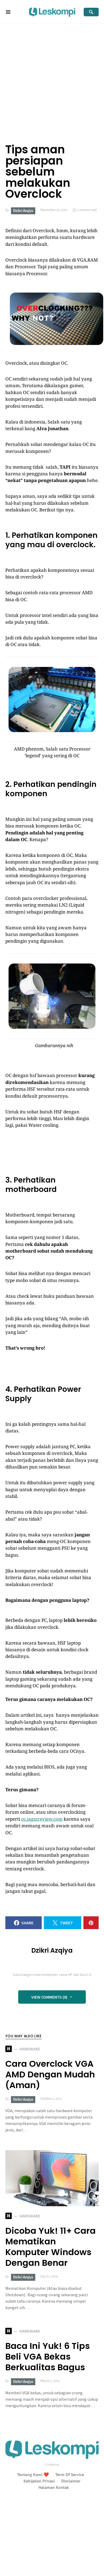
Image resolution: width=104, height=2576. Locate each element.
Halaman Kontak (53, 2487)
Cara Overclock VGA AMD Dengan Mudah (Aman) (50, 2074)
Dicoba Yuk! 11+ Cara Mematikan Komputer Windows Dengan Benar (50, 2247)
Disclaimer (70, 2481)
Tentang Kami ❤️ (33, 2474)
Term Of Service (69, 2474)
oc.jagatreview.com (42, 1819)
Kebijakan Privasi (39, 2481)
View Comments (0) (49, 1997)
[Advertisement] (50, 77)
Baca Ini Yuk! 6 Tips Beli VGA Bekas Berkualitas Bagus (47, 2356)
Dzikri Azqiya (23, 211)
